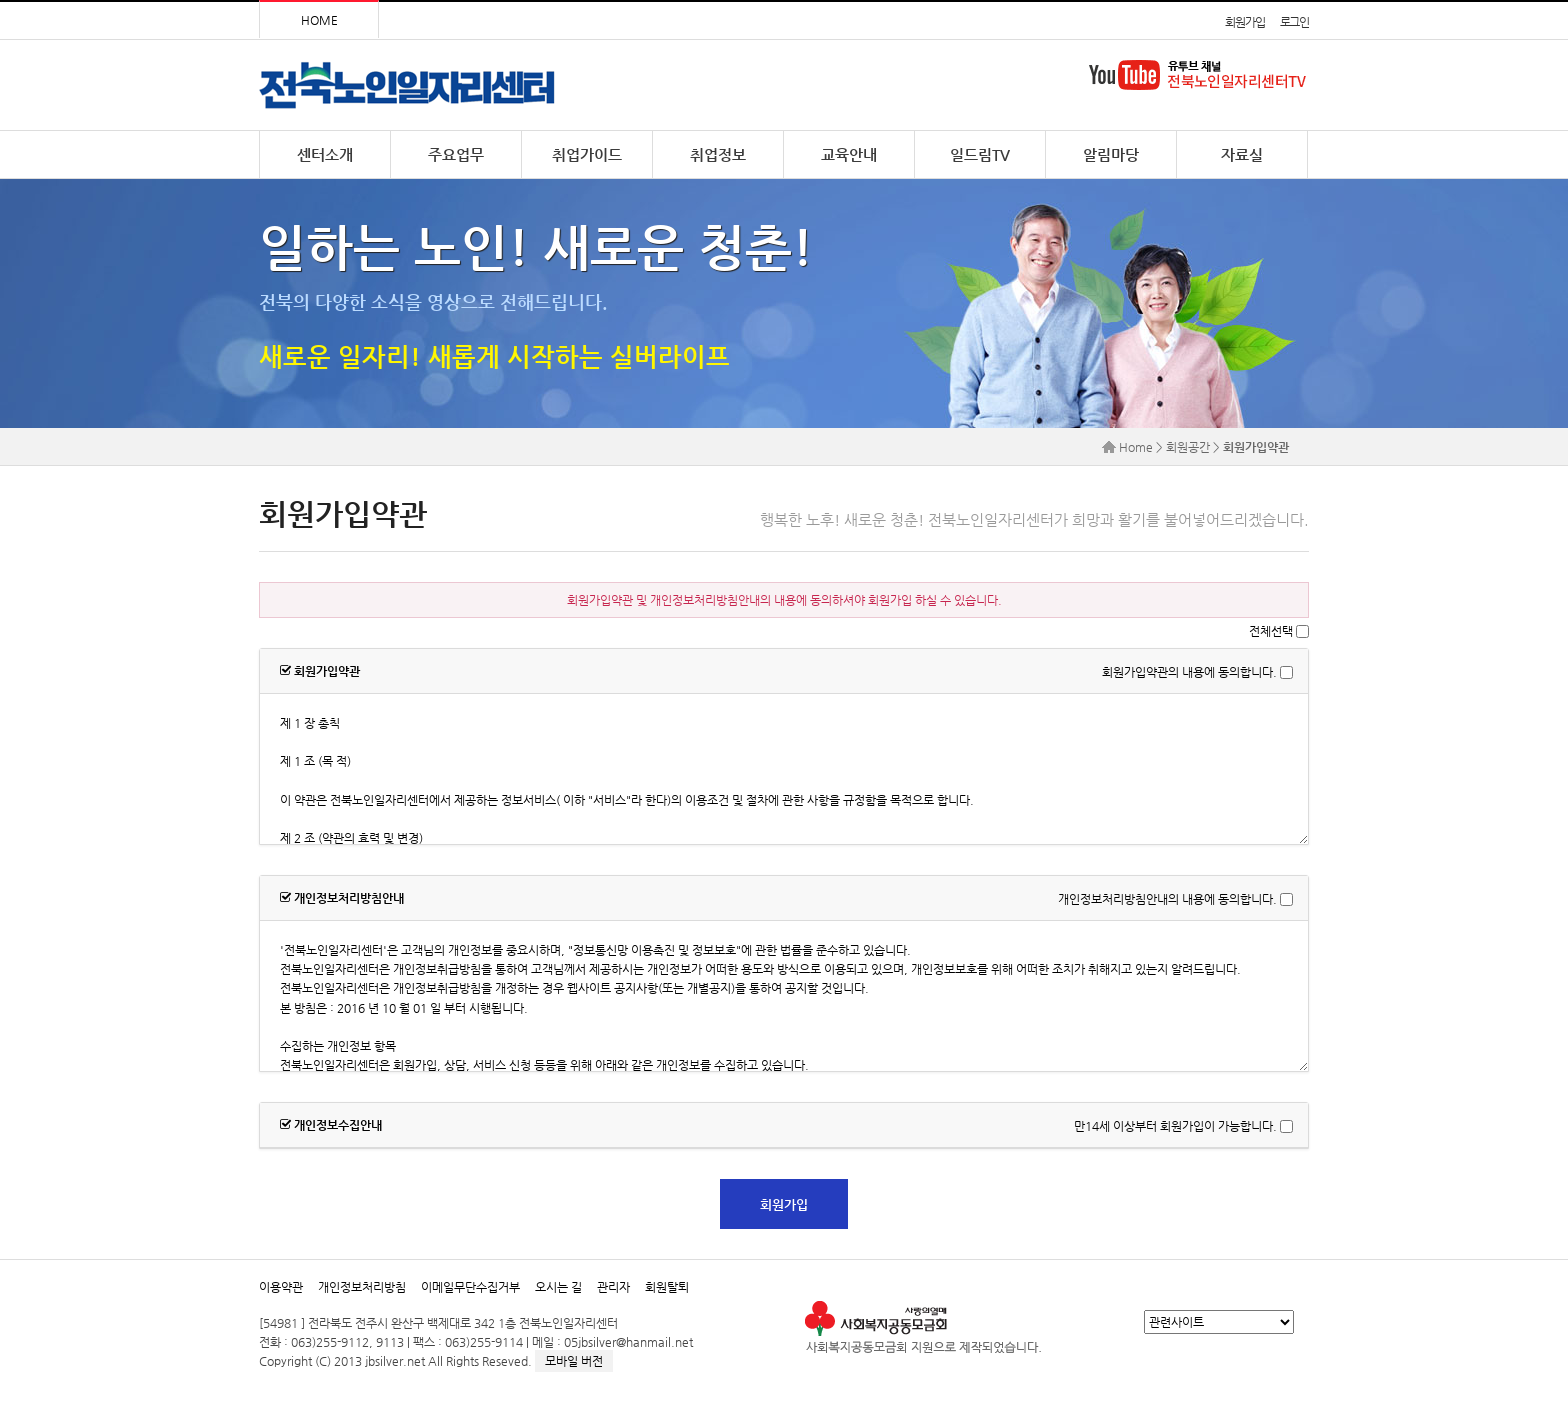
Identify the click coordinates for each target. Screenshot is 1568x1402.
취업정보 (718, 154)
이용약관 (281, 1287)
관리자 (613, 1287)
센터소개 (325, 154)
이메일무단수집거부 (470, 1287)
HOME (319, 20)
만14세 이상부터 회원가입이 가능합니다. (1175, 1126)
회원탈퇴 (667, 1287)
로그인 (1294, 22)
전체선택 (1271, 631)
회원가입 (1244, 22)
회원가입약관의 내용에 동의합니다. (1189, 672)
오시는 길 (558, 1287)
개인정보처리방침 (362, 1287)
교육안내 (849, 154)
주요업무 (456, 154)
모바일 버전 (574, 1361)
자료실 (1242, 154)
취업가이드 (587, 154)
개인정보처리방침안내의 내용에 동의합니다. (1167, 899)
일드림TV (980, 154)
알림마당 (1111, 154)
